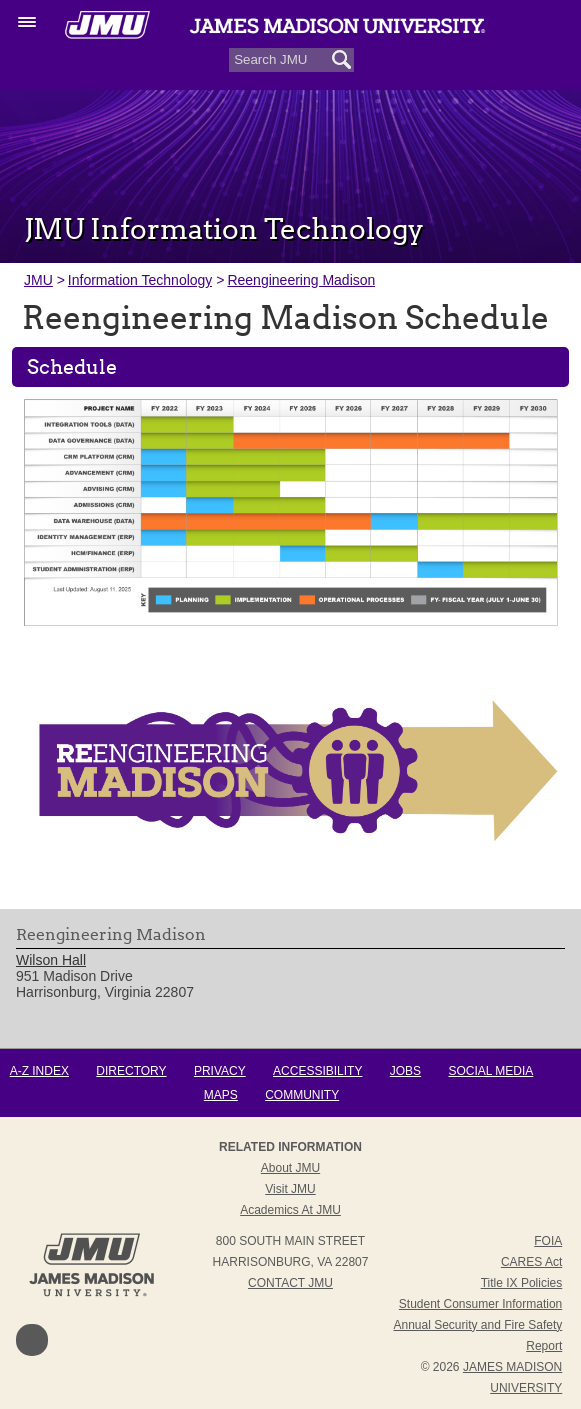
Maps (221, 1095)
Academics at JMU (290, 1210)
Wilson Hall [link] (51, 960)
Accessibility (317, 1071)
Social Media (490, 1071)
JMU (38, 280)
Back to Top (32, 1340)
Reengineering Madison (301, 280)
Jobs (405, 1071)
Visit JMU (290, 1189)
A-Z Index (39, 1071)
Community (302, 1095)
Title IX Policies (522, 1283)
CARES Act (531, 1262)
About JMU (290, 1168)
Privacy (220, 1071)
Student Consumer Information (480, 1304)
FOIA (548, 1241)
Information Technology (140, 280)
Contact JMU (290, 1283)
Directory (131, 1071)
